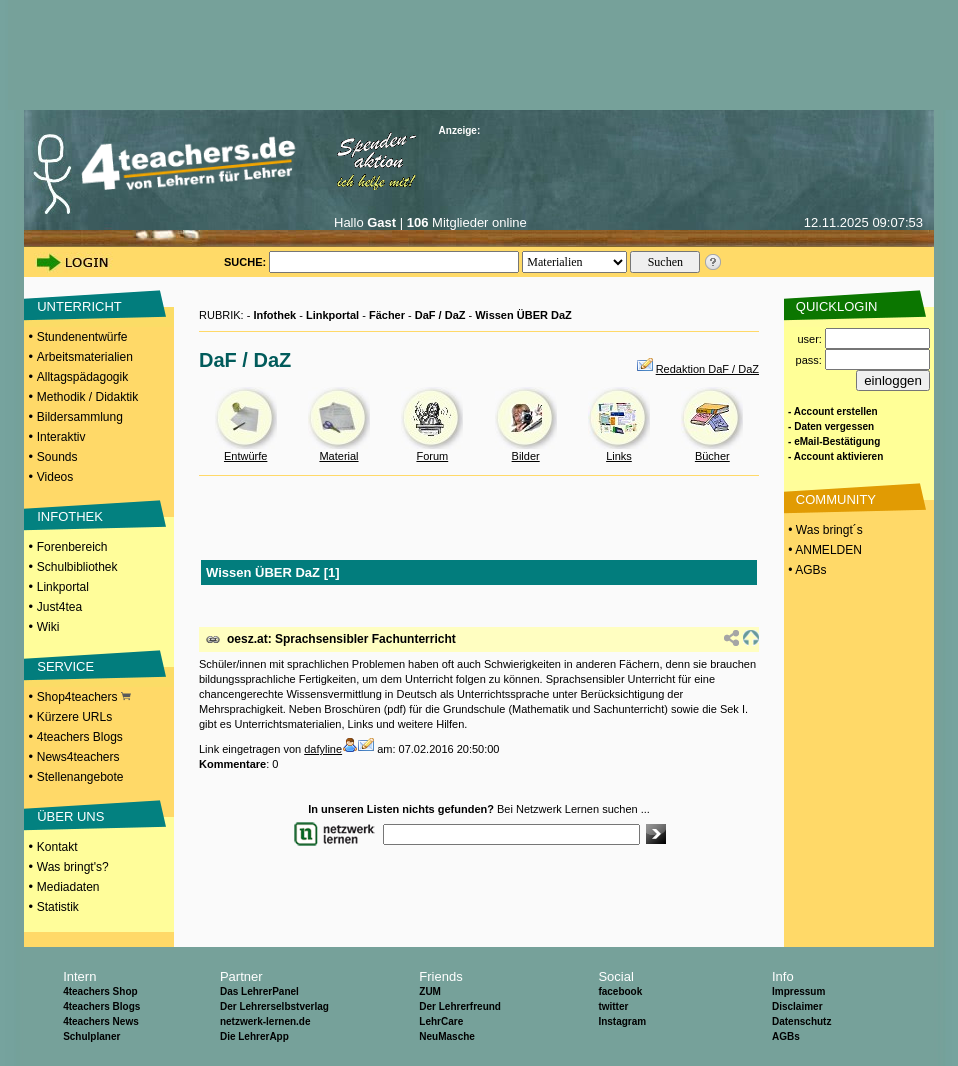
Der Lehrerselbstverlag (274, 1006)
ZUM (430, 991)
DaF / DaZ (440, 315)
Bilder (526, 456)
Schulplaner (91, 1036)
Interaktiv (61, 437)
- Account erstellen (833, 411)
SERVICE (65, 666)
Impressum (798, 991)
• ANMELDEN (823, 550)
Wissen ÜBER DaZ (523, 315)
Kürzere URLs (74, 717)
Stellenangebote (80, 777)
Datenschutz (801, 1021)
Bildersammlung (80, 417)
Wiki (48, 627)
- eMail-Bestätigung (834, 441)
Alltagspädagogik (82, 377)
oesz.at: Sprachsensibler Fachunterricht (341, 639)
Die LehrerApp (254, 1036)
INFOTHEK (70, 516)
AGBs (786, 1036)
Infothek (274, 315)
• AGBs (806, 570)
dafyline (323, 749)
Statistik (58, 907)
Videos (55, 477)
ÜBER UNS (70, 816)
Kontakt (57, 847)
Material (338, 456)
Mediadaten (68, 887)
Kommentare (232, 764)
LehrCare (441, 1021)
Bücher (712, 456)
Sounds (57, 457)
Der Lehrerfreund (460, 1006)
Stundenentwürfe (82, 337)
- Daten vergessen (831, 426)
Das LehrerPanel (259, 991)
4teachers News (101, 1021)
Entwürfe (245, 456)
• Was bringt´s (824, 530)
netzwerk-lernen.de (265, 1021)
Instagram (622, 1021)
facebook (620, 991)
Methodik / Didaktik (87, 397)
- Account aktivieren (835, 456)
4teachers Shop (100, 991)
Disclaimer (797, 1006)
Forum (432, 456)
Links (619, 456)
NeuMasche (447, 1036)
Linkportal (63, 587)
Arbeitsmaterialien (85, 357)
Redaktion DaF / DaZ (707, 369)
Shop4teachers (84, 697)
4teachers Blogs (80, 737)
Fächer (387, 315)
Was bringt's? (73, 867)
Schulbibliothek (77, 567)
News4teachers (78, 757)
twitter (613, 1006)
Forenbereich (72, 547)
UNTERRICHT (79, 306)
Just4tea (59, 607)
